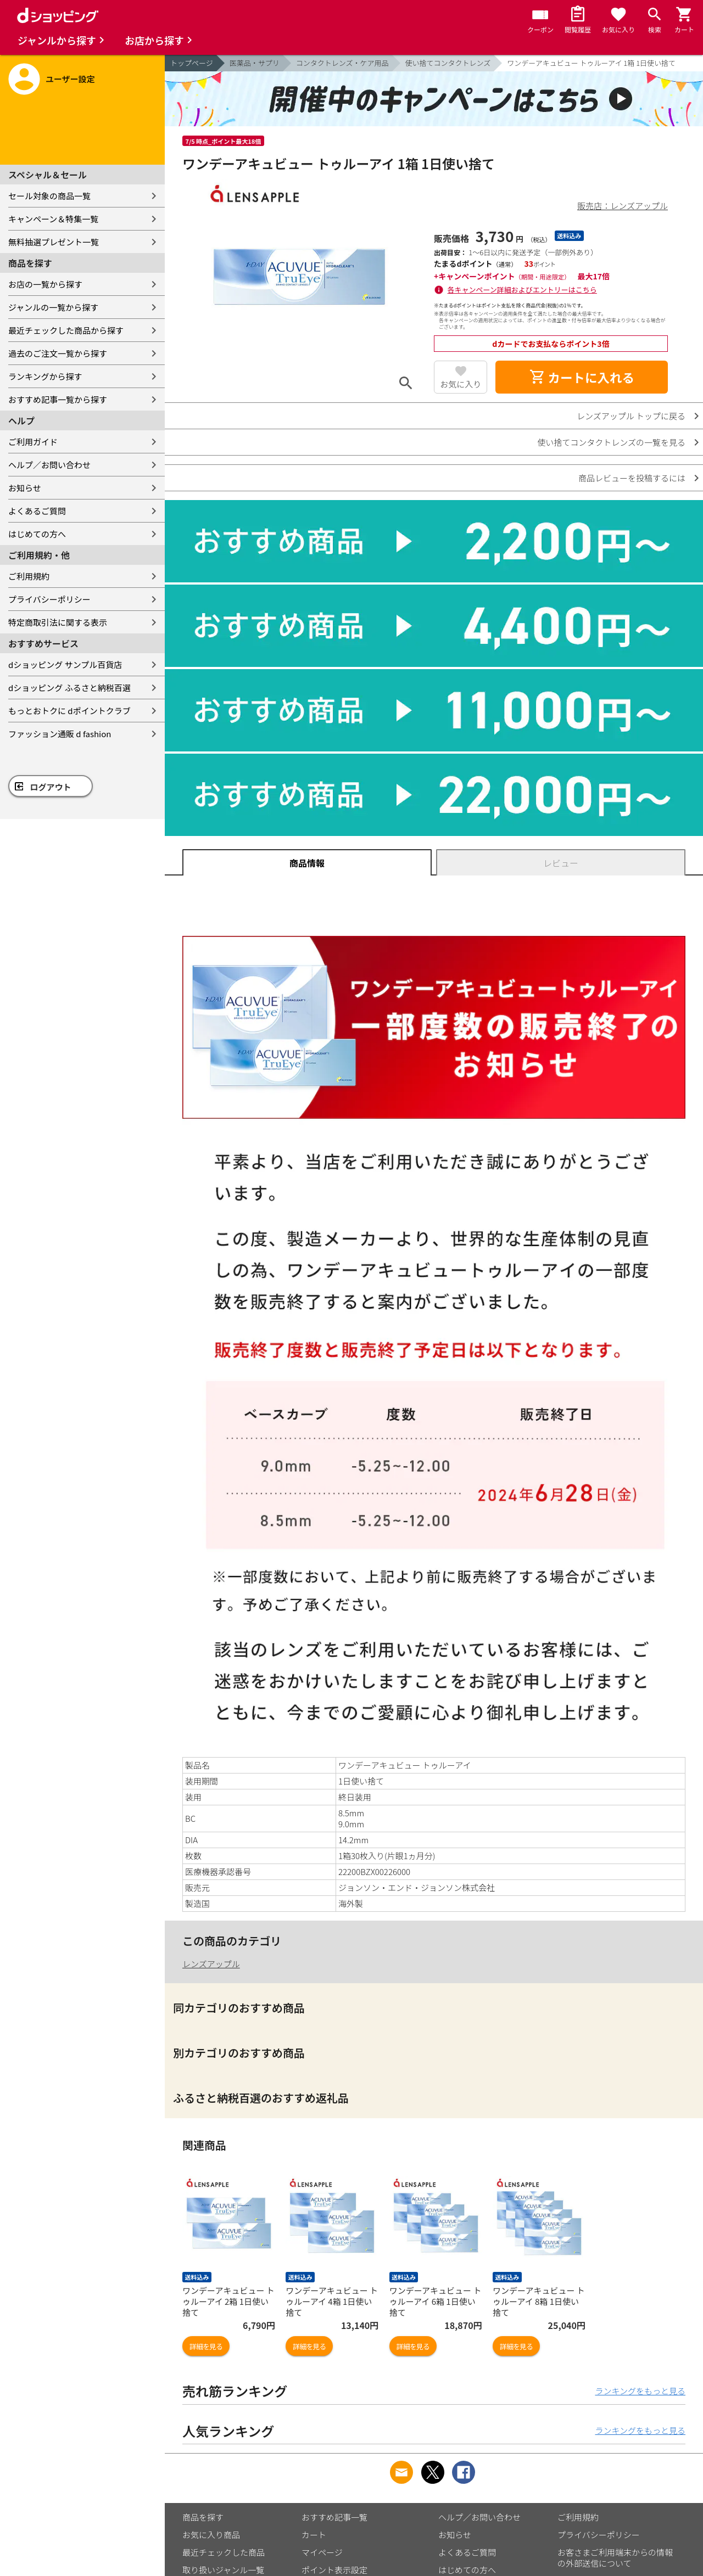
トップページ (191, 63)
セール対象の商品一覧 (49, 195)
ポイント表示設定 (334, 2569)
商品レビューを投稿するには (631, 478)
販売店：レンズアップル (622, 205)
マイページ (322, 2552)
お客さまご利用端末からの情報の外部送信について (615, 2557)
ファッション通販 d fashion (59, 733)
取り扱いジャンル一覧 (223, 2569)
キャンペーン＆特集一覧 (53, 219)
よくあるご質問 (37, 511)
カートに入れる (581, 377)
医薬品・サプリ (255, 63)
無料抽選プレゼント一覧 (53, 242)
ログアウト (50, 787)
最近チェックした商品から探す (66, 330)
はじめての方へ (37, 534)
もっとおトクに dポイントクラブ (69, 710)
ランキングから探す (45, 376)
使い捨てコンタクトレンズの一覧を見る (611, 442)
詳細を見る (205, 2346)
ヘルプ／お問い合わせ (49, 464)
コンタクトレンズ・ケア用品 (342, 63)
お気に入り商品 (211, 2534)
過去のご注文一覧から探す (57, 353)
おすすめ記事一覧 (334, 2517)
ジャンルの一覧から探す (53, 307)
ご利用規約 (28, 576)
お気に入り (460, 384)
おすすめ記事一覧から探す (57, 399)
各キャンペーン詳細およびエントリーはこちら (522, 289)
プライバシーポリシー (49, 599)
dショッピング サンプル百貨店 (65, 664)
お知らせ (24, 487)
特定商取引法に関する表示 (57, 622)
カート (314, 2534)
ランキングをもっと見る (640, 2391)
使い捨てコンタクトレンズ (448, 63)
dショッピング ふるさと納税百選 (69, 687)
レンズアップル (211, 1963)
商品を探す (203, 2517)
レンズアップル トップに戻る (631, 416)
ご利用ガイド (33, 441)
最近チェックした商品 (223, 2552)
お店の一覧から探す (45, 284)
